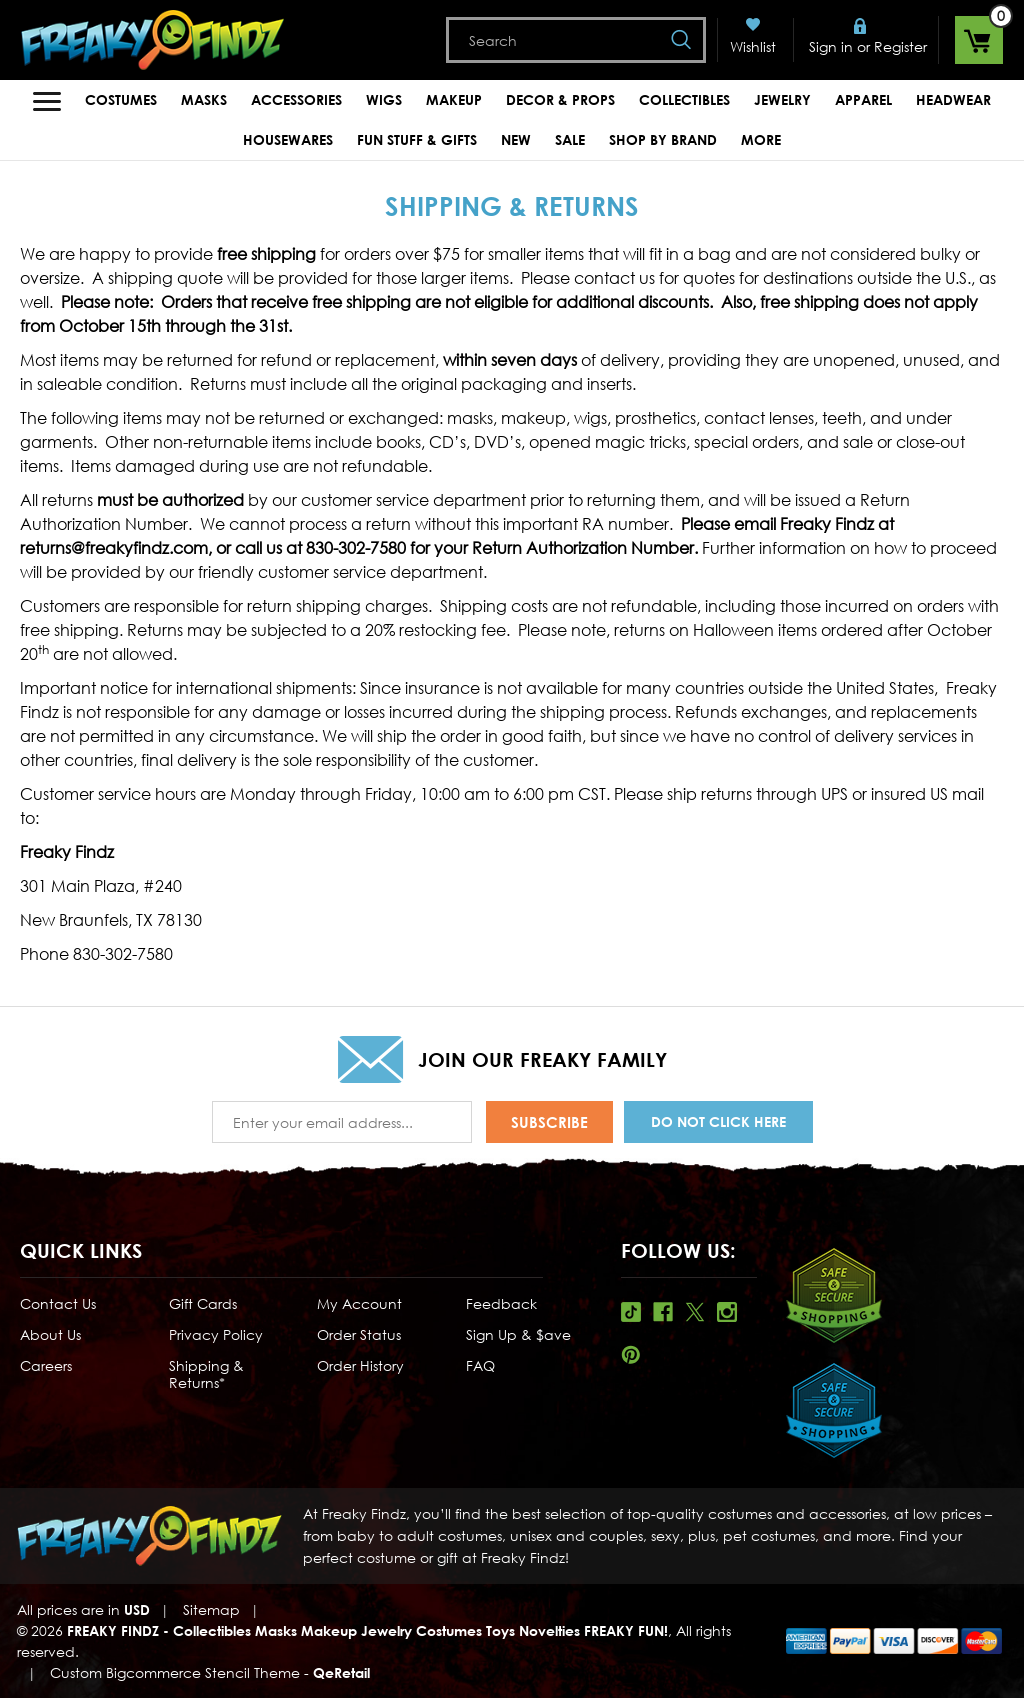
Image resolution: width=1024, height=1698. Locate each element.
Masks (204, 99)
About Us (50, 1334)
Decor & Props (560, 99)
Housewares (288, 139)
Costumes (121, 99)
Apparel (863, 99)
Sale (570, 139)
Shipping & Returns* (206, 1374)
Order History (360, 1365)
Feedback (501, 1303)
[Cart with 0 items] (979, 40)
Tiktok (631, 1312)
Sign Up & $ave (518, 1334)
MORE (761, 139)
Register (900, 46)
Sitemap (211, 1609)
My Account (359, 1303)
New (516, 139)
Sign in (831, 46)
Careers (46, 1365)
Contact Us (58, 1303)
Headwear (953, 99)
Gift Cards (203, 1303)
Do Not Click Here (718, 1121)
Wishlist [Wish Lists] (753, 46)
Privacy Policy (216, 1334)
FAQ (480, 1365)
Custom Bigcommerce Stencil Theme (175, 1672)
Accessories (296, 99)
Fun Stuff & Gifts (417, 139)
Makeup (454, 99)
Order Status (359, 1334)
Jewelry (782, 99)
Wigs (384, 99)
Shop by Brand (663, 139)
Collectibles (684, 99)
